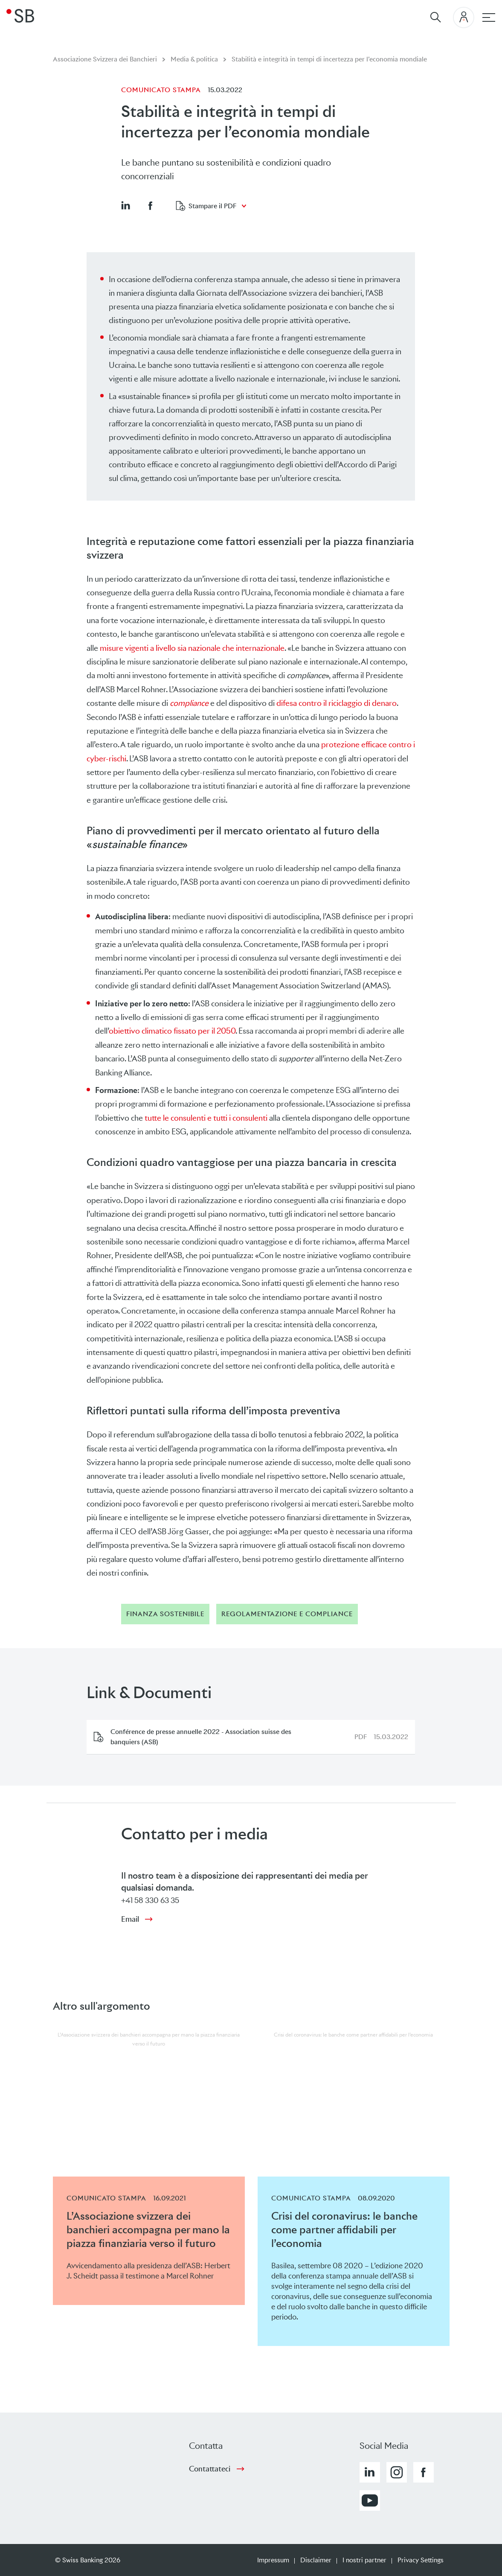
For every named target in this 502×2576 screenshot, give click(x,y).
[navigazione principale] (489, 17)
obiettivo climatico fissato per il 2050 (172, 1031)
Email (130, 1919)
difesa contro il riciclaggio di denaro (336, 703)
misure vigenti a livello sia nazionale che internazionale (192, 648)
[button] (125, 205)
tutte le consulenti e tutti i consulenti (206, 1118)
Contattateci (209, 2469)
